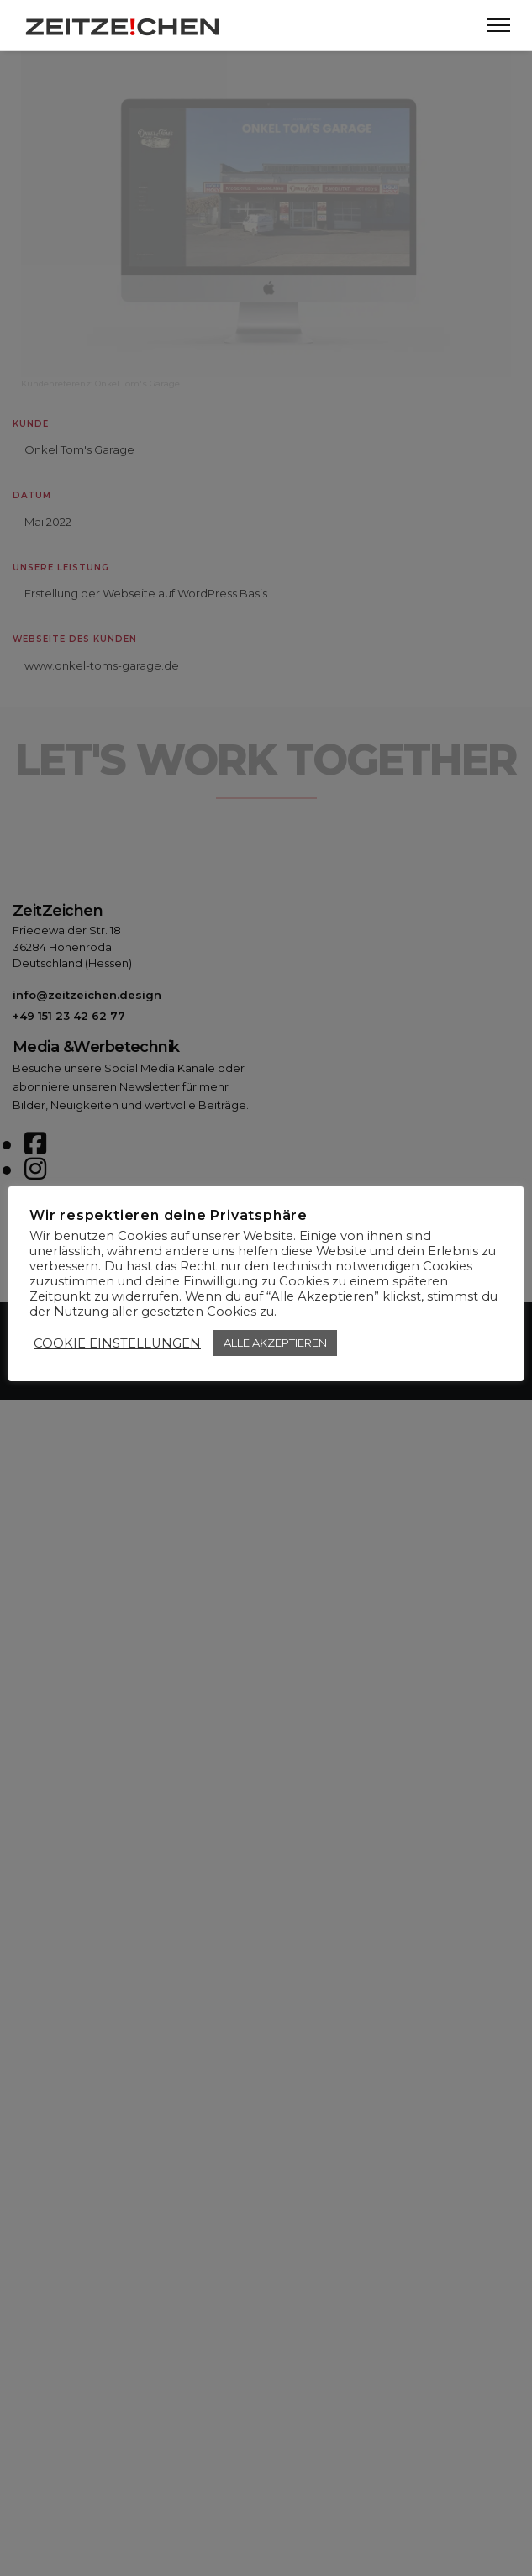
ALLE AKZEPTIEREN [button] (275, 1342)
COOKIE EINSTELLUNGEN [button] (117, 1343)
